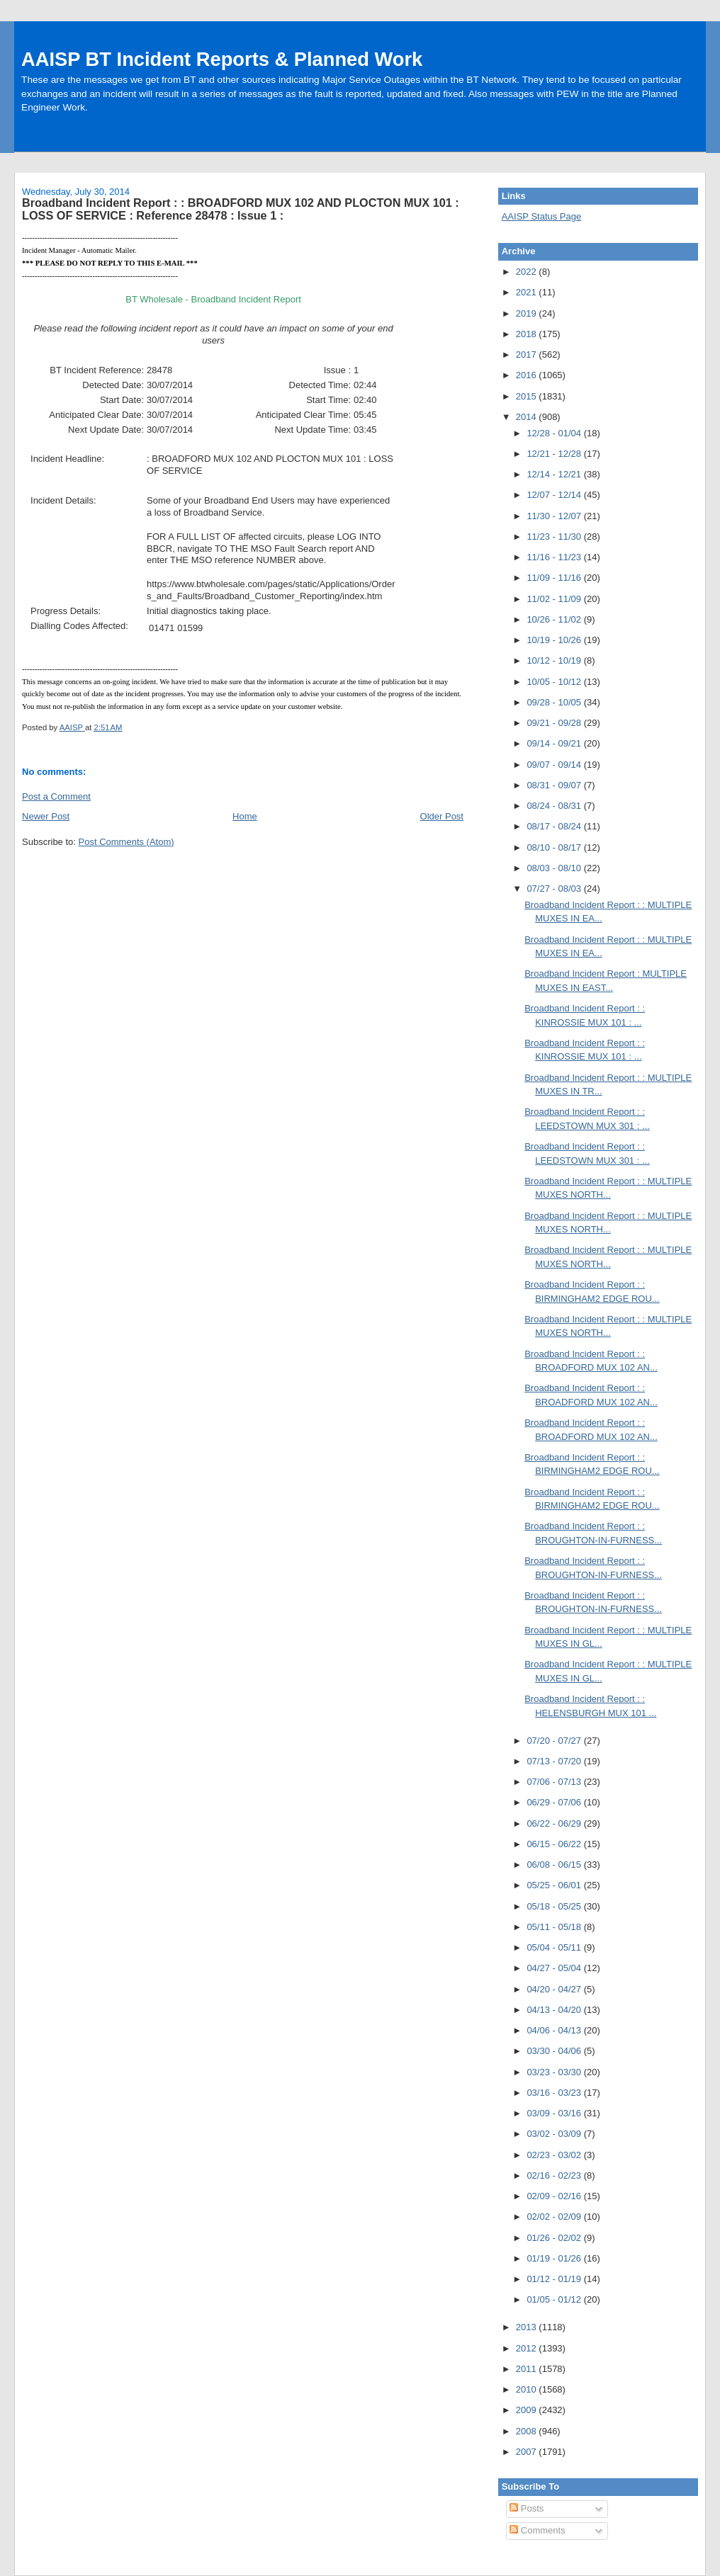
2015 (527, 396)
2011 (527, 2369)
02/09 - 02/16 (555, 2196)
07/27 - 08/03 (555, 888)
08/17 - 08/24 (555, 826)
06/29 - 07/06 (555, 1802)
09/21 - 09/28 (555, 722)
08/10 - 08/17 (555, 847)
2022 (527, 271)
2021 (527, 292)
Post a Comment (56, 796)
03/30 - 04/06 (555, 2051)
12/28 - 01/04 (555, 433)
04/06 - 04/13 (555, 2030)
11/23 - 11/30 (555, 536)
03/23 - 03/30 (555, 2072)
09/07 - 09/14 (555, 764)
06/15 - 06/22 (555, 1844)
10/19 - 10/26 (555, 640)
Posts (527, 2508)
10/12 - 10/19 (555, 660)
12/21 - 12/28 (555, 453)
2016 (527, 375)
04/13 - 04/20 (555, 2009)
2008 (527, 2431)
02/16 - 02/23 (555, 2175)
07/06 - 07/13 (555, 1781)
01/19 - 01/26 (555, 2258)
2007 (527, 2451)
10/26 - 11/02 (555, 619)
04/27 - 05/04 (555, 1968)
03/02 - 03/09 (555, 2133)
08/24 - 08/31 (555, 805)
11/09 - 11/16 (555, 577)
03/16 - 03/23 (555, 2092)
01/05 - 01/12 (555, 2299)
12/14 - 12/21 (555, 474)
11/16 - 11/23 (555, 557)
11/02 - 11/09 (555, 599)
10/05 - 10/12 (555, 681)
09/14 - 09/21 (555, 743)
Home (244, 816)
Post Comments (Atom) (126, 841)
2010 (527, 2389)
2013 (527, 2327)
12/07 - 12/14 (555, 494)
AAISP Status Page (542, 216)
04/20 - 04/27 (555, 1989)
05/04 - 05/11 (555, 1947)
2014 (527, 417)
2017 (527, 354)
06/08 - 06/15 (555, 1864)
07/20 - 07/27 (555, 1740)
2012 (527, 2348)
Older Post (441, 816)
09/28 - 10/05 (555, 702)
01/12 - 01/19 (555, 2279)
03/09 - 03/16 (555, 2113)
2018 (527, 334)
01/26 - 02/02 (555, 2237)
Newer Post (45, 816)
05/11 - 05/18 (555, 1927)
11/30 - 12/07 (555, 516)
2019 (527, 313)
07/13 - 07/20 (555, 1761)
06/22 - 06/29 (555, 1823)
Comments (537, 2530)
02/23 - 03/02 (555, 2155)
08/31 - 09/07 (555, 785)
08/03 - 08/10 (555, 868)
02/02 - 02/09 (555, 2216)
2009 (527, 2410)
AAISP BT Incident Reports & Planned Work (221, 59)
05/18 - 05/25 (555, 1906)
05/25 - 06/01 (555, 1885)
